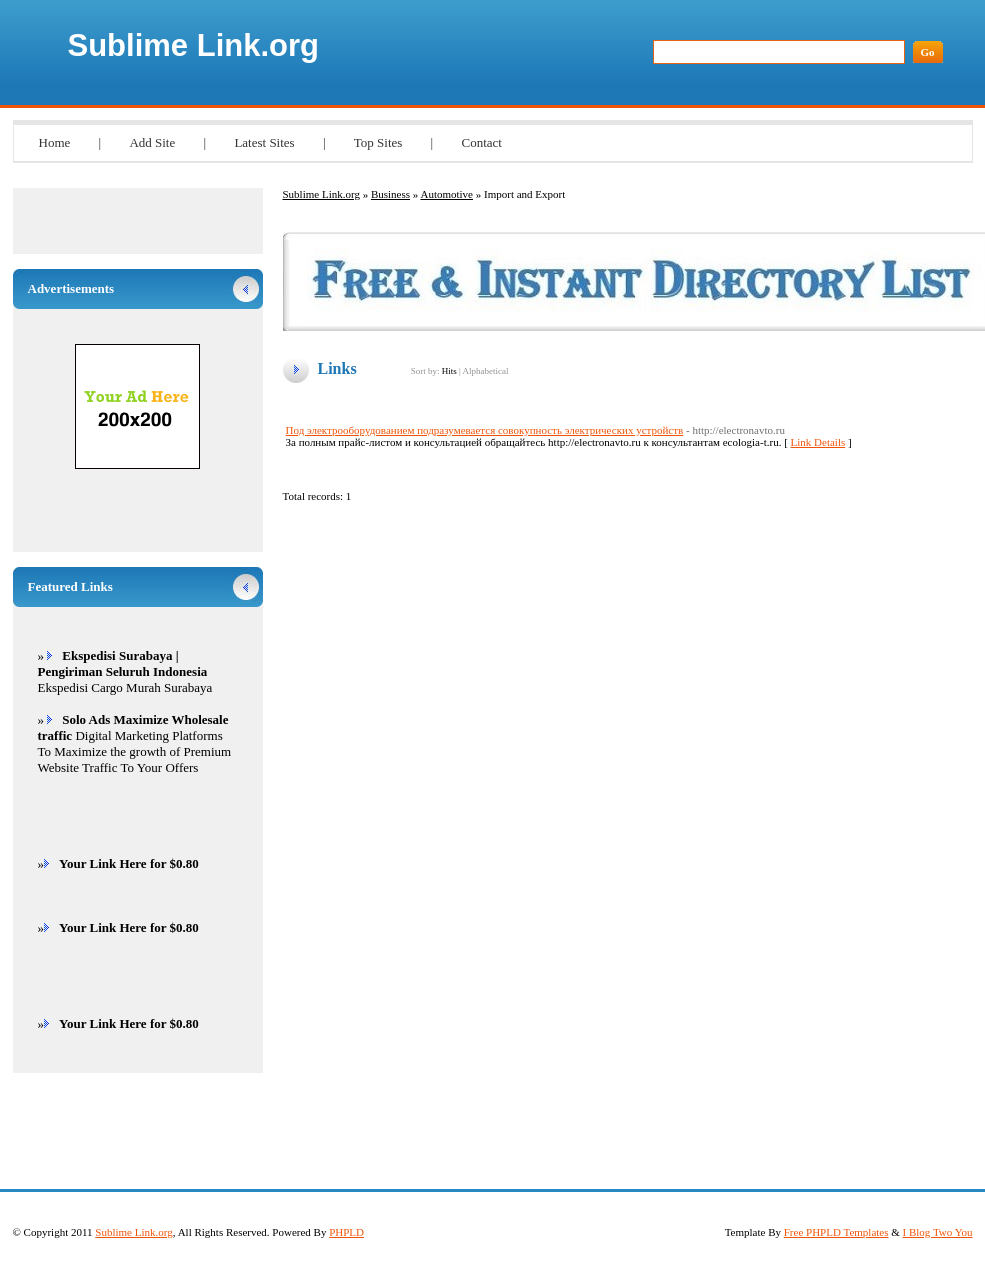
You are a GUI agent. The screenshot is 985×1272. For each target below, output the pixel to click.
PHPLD (346, 1232)
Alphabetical (485, 371)
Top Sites (378, 142)
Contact (481, 142)
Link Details (818, 442)
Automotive (446, 194)
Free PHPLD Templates (836, 1232)
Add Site (152, 142)
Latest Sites (264, 142)
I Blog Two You (938, 1232)
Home (55, 142)
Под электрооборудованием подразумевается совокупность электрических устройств (485, 430)
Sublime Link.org (193, 45)
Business (390, 194)
